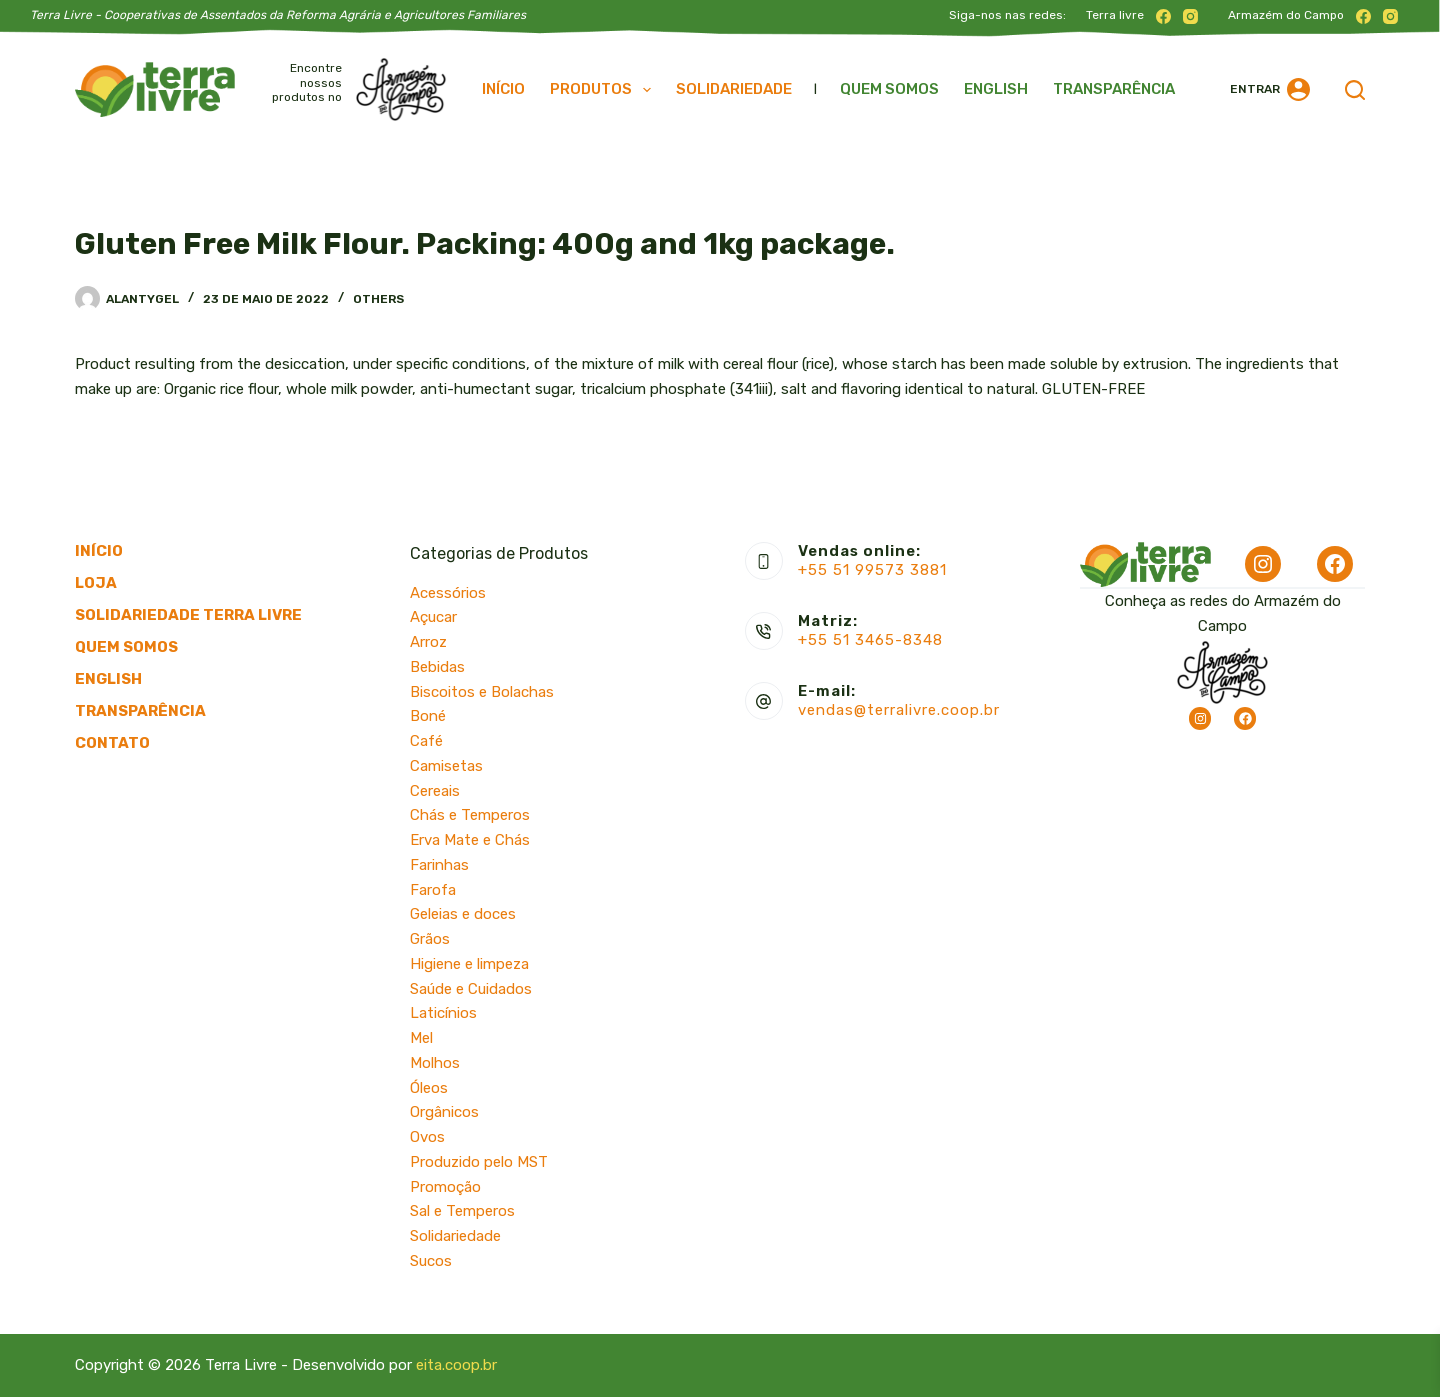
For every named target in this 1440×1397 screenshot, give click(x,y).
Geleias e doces (463, 914)
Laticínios (443, 1013)
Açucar (433, 617)
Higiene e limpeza (469, 964)
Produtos (604, 90)
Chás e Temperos (470, 815)
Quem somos (889, 89)
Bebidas (437, 667)
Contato (112, 743)
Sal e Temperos (462, 1211)
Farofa (433, 890)
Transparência (1114, 89)
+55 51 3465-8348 (870, 640)
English (996, 89)
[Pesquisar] (1355, 90)
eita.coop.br (456, 1365)
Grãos (430, 939)
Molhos (435, 1063)
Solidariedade (734, 89)
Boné (428, 716)
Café (426, 741)
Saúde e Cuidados (471, 989)
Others (378, 299)
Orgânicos (444, 1112)
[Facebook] (1163, 16)
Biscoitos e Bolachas (482, 692)
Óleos (429, 1088)
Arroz (428, 642)
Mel (421, 1038)
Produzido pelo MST (479, 1162)
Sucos (431, 1261)
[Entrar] (1270, 89)
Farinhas (439, 865)
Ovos (427, 1137)
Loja (96, 583)
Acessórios (448, 593)
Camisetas (446, 766)
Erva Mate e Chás (470, 840)
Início (503, 89)
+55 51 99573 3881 (872, 570)
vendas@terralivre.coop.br (899, 710)
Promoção (445, 1187)
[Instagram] (1190, 16)
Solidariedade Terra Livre (188, 615)
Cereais (435, 791)
